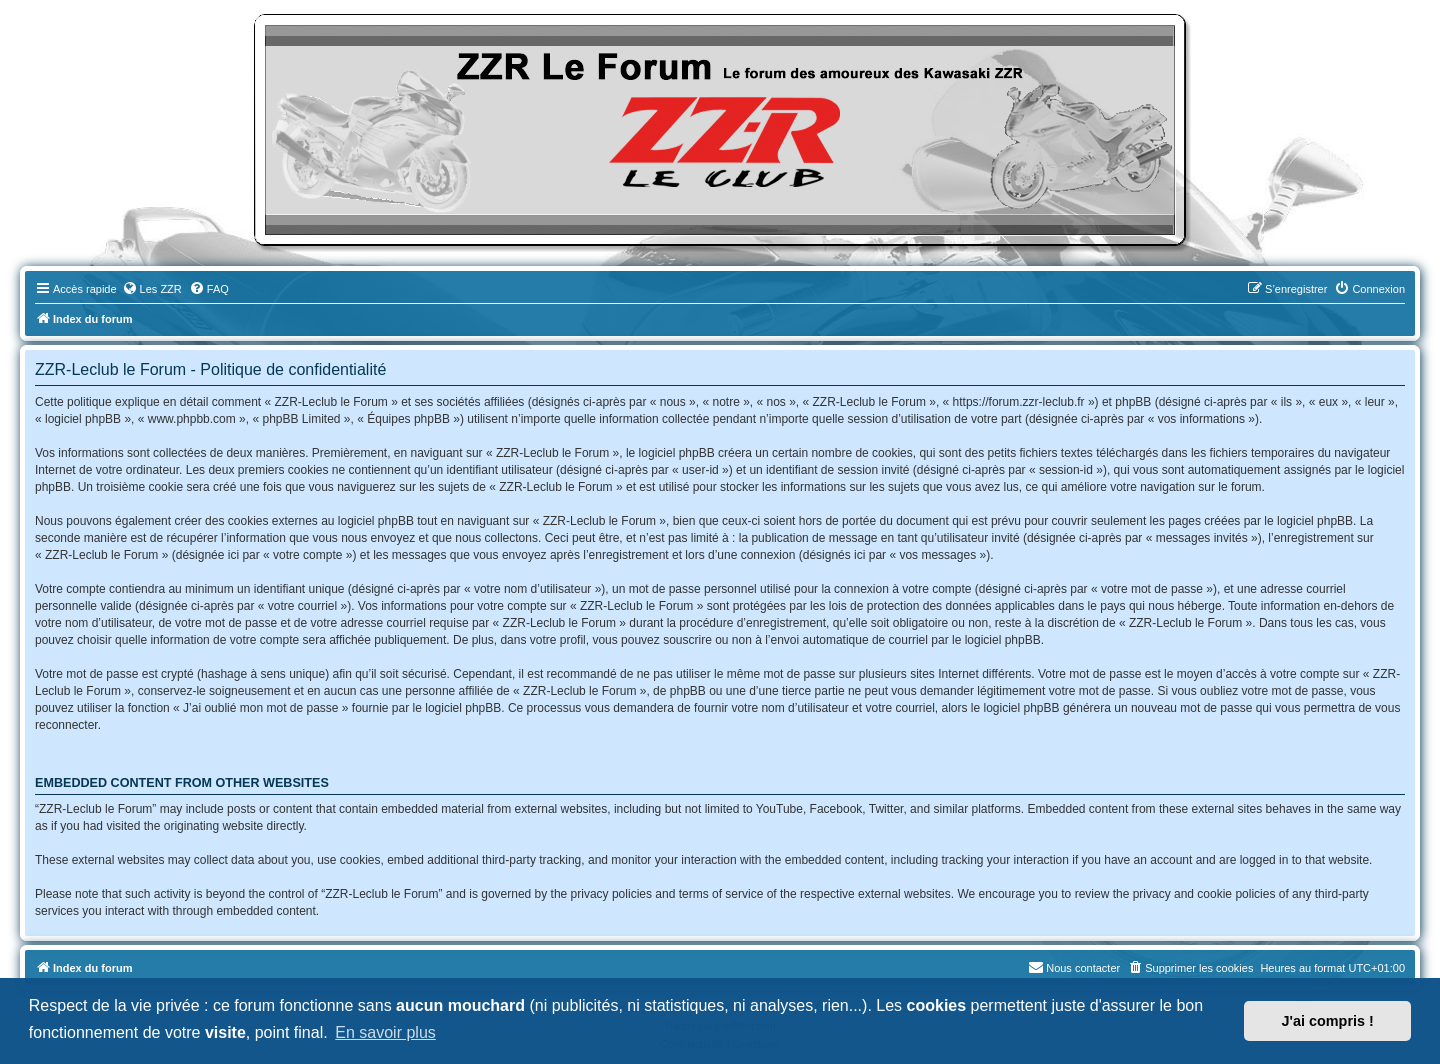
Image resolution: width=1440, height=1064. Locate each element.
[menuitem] (152, 289)
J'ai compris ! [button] (1328, 1021)
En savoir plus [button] (385, 1032)
